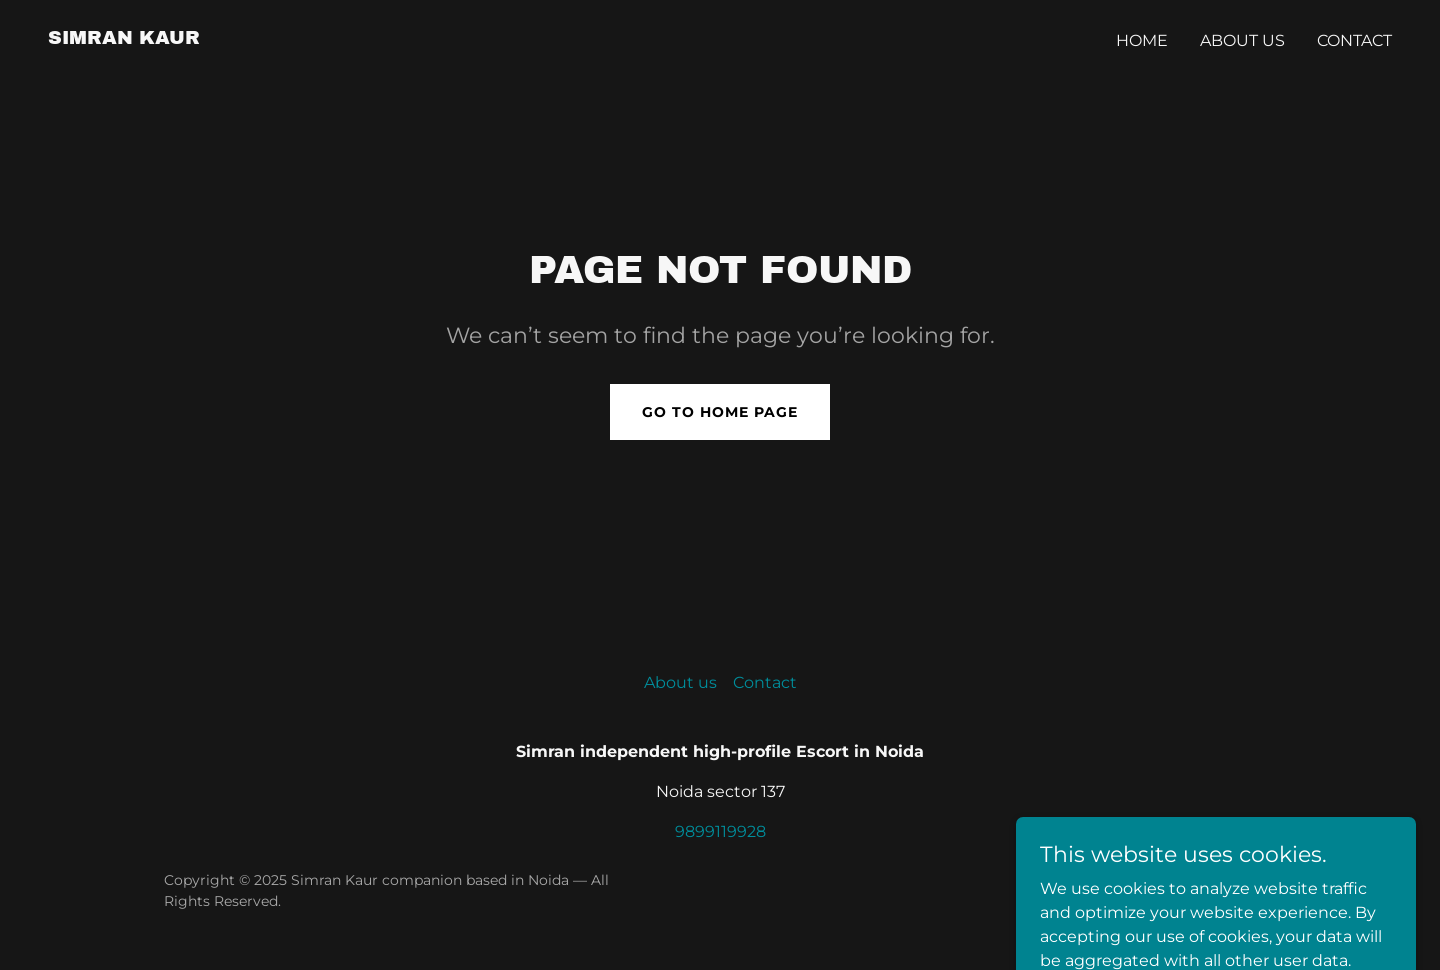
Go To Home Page (720, 412)
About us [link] (1242, 40)
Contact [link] (1354, 40)
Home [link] (1142, 40)
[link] (124, 38)
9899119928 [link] (720, 831)
